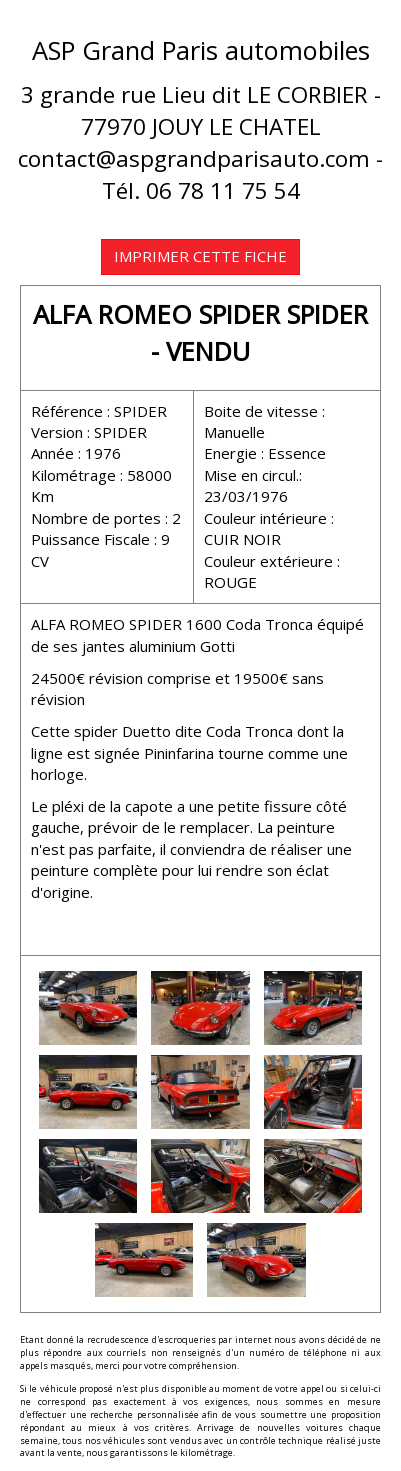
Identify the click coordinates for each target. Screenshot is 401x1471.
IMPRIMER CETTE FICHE (200, 256)
